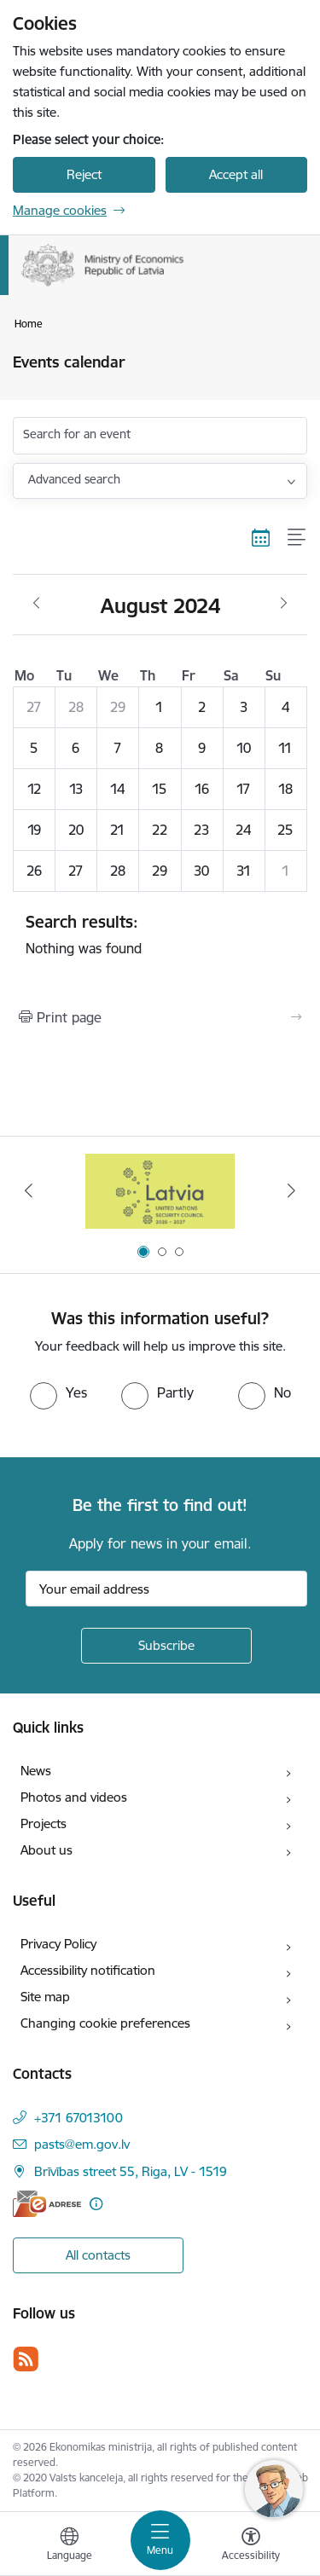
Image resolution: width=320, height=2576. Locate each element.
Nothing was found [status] (160, 935)
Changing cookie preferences (105, 2023)
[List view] (297, 537)
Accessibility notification (87, 1970)
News (35, 1771)
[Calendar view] (261, 537)
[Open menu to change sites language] (69, 2546)
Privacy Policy (58, 1944)
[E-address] (47, 2204)
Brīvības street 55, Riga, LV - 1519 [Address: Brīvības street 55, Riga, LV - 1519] (130, 2171)
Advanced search (74, 479)
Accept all (236, 174)
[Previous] (28, 1190)
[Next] (291, 1190)
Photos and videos (73, 1797)
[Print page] (160, 1017)
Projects (43, 1823)
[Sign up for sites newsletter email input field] (166, 1588)
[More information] (96, 2203)
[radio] (58, 1392)
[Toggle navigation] (160, 2540)
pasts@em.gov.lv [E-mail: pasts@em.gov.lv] (82, 2144)
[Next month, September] (284, 603)
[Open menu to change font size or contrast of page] (251, 2546)
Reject (84, 174)
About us (46, 1850)
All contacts (98, 2255)
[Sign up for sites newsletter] (166, 1646)
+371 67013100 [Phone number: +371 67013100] (78, 2118)
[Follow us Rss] (25, 2359)
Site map (45, 1996)
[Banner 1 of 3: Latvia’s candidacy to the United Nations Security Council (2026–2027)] (160, 1191)
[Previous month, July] (36, 603)
